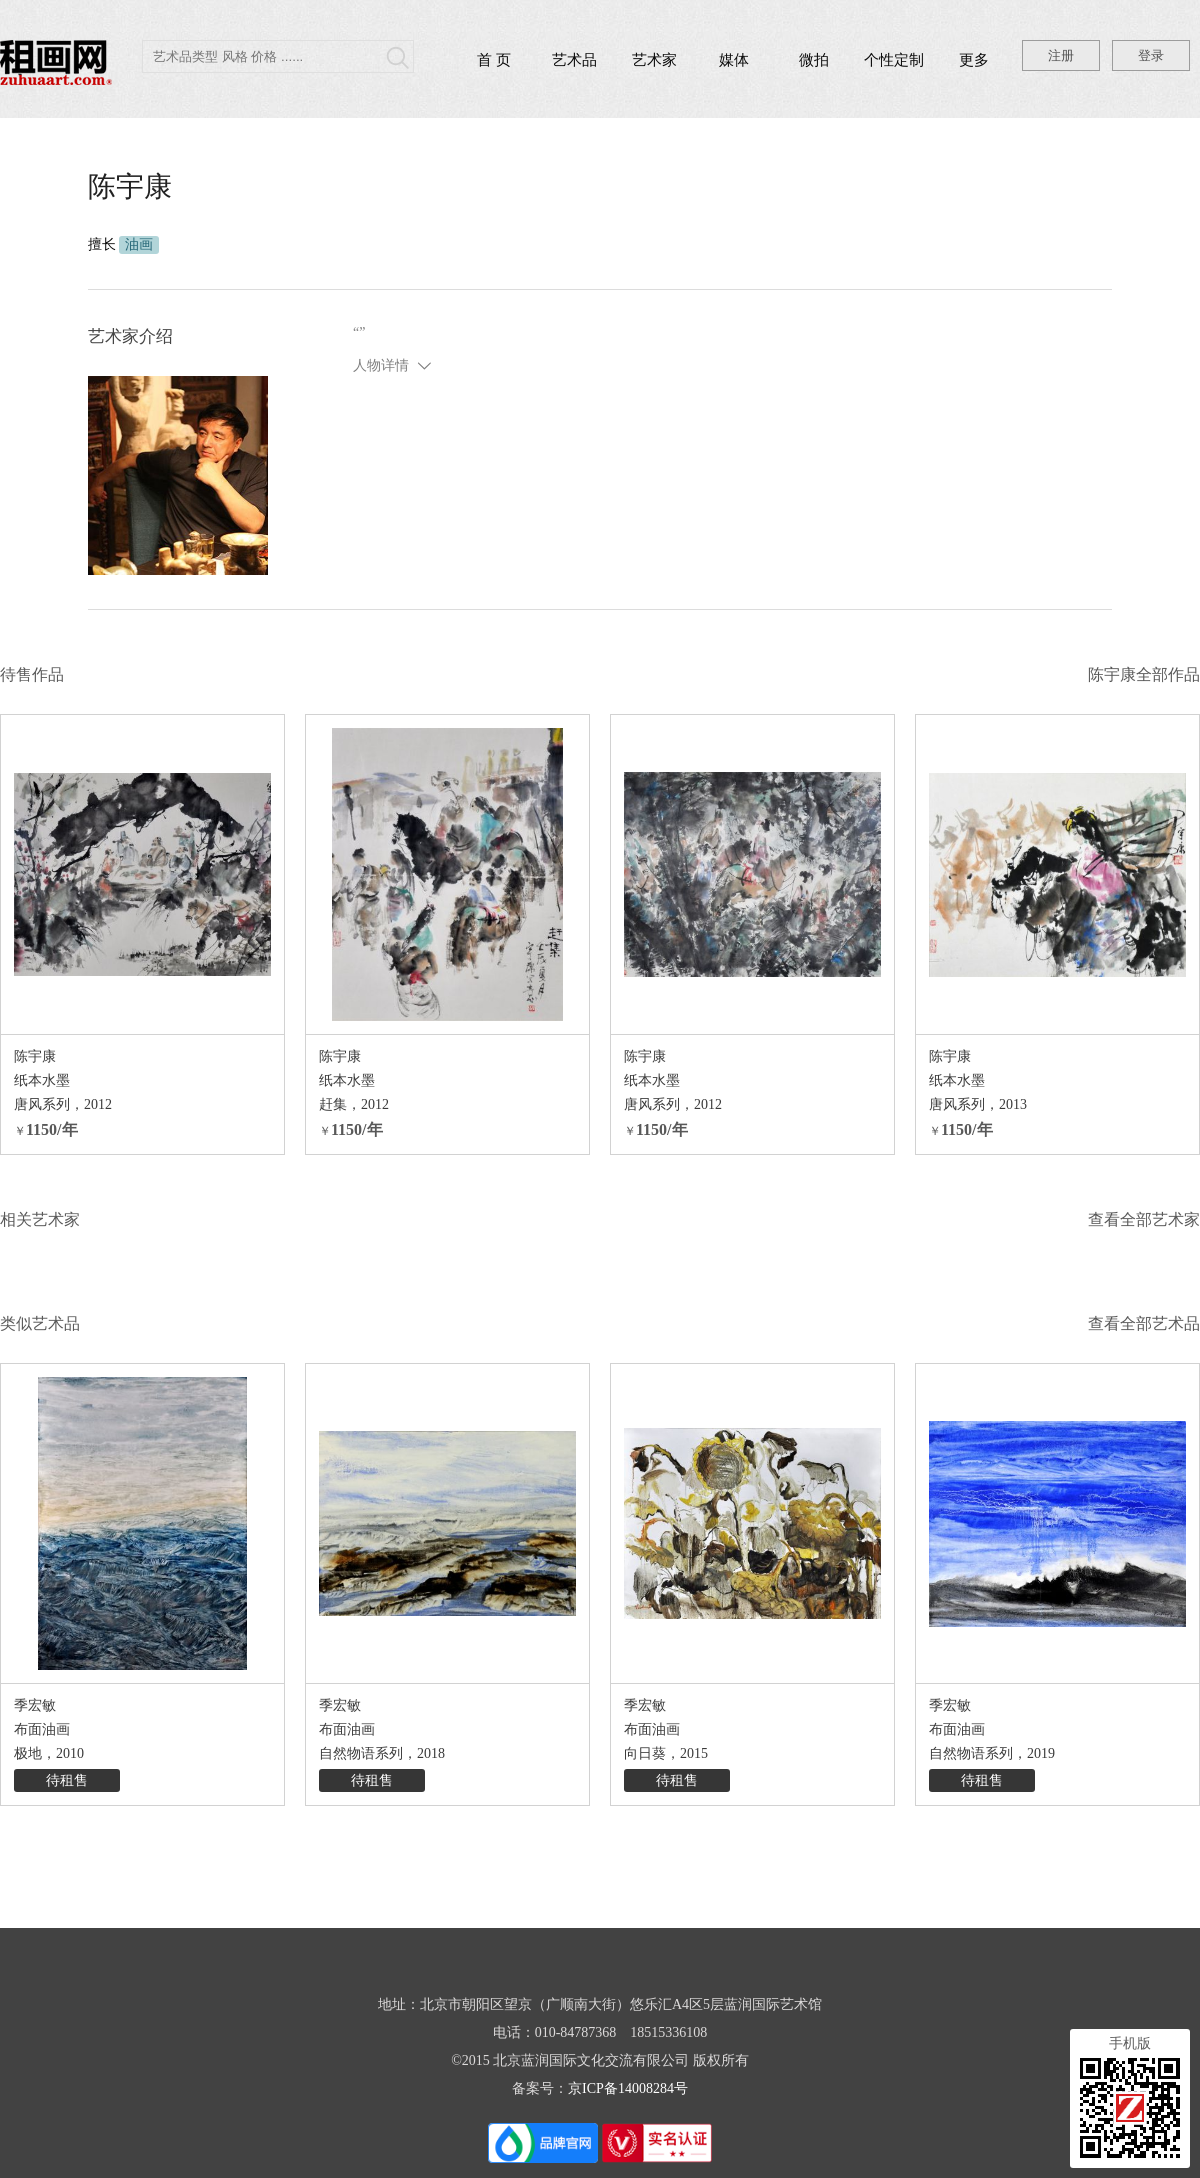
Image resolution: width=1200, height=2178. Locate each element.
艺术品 (574, 60)
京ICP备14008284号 (628, 2088)
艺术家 (654, 60)
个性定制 (894, 60)
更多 (974, 60)
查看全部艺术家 (1144, 1219)
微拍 (814, 60)
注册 (1061, 55)
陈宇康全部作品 (1144, 674)
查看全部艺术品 (1144, 1323)
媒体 (734, 60)
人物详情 (381, 365)
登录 (1151, 55)
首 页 (494, 60)
